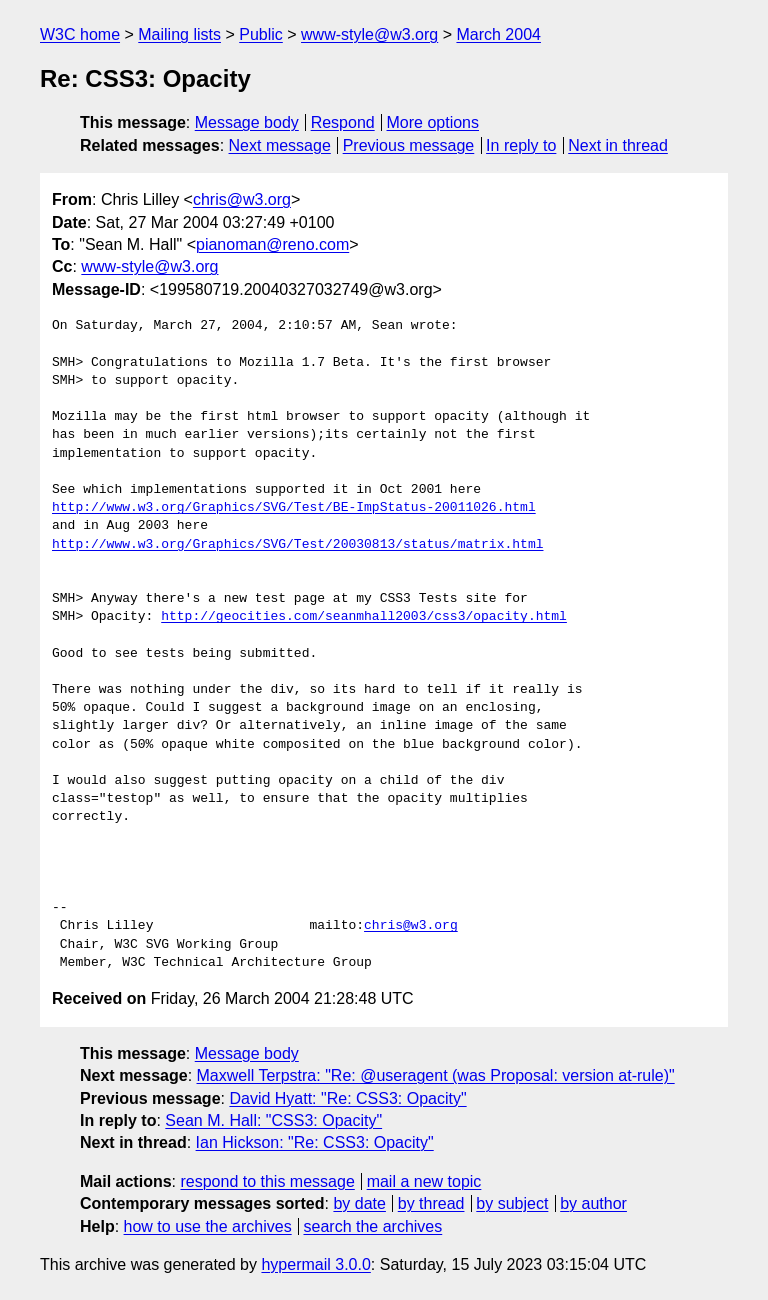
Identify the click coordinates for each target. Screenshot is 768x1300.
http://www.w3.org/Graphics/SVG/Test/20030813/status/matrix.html (297, 545)
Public (261, 34)
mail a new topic (424, 1181)
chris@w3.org (242, 199)
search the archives (373, 1226)
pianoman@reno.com (272, 244)
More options (433, 122)
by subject (512, 1203)
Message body (247, 122)
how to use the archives (208, 1226)
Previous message (409, 145)
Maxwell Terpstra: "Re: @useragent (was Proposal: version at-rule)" (436, 1075)
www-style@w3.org (369, 34)
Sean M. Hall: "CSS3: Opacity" (273, 1120)
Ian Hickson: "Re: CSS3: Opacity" (315, 1142)
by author (593, 1203)
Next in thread (618, 145)
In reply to (521, 145)
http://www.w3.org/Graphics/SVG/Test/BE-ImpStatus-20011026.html (294, 508)
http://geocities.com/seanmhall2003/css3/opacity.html (364, 617)
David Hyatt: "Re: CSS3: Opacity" (347, 1098)
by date (359, 1203)
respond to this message (267, 1181)
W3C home (80, 34)
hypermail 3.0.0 (315, 1264)
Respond (343, 122)
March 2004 (498, 34)
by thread (431, 1203)
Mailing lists (179, 34)
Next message (280, 145)
